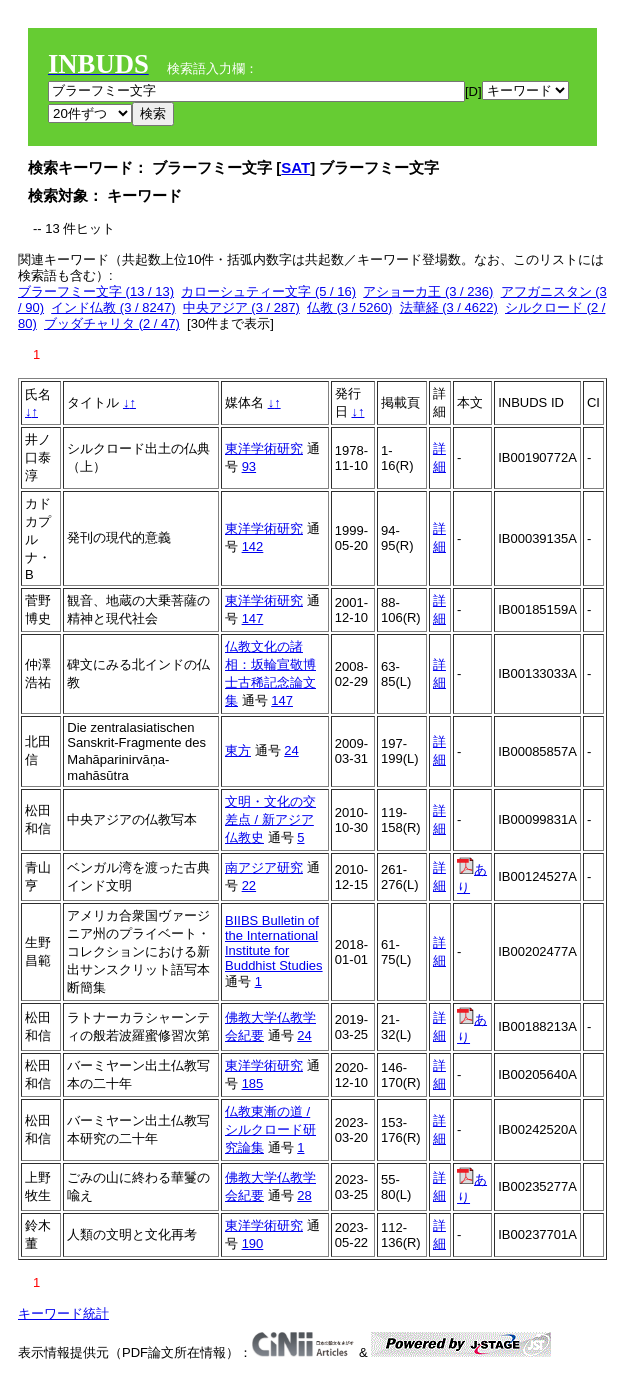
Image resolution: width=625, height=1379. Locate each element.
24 (291, 750)
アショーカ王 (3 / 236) (428, 291)
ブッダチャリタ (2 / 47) (112, 323)
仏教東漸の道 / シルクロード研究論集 (270, 1129)
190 (253, 1243)
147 (253, 618)
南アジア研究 (264, 867)
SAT (295, 167)
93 (249, 466)
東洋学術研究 (264, 448)
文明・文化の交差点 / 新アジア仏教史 (270, 819)
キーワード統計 (63, 1313)
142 (253, 546)
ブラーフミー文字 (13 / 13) (96, 291)
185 (253, 1083)
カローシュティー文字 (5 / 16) (268, 291)
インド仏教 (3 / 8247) (113, 307)
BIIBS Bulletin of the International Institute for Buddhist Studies (274, 943)
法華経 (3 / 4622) (449, 307)
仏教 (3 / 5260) (349, 307)
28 (304, 1195)
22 (249, 885)
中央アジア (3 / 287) (241, 307)
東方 (238, 750)
